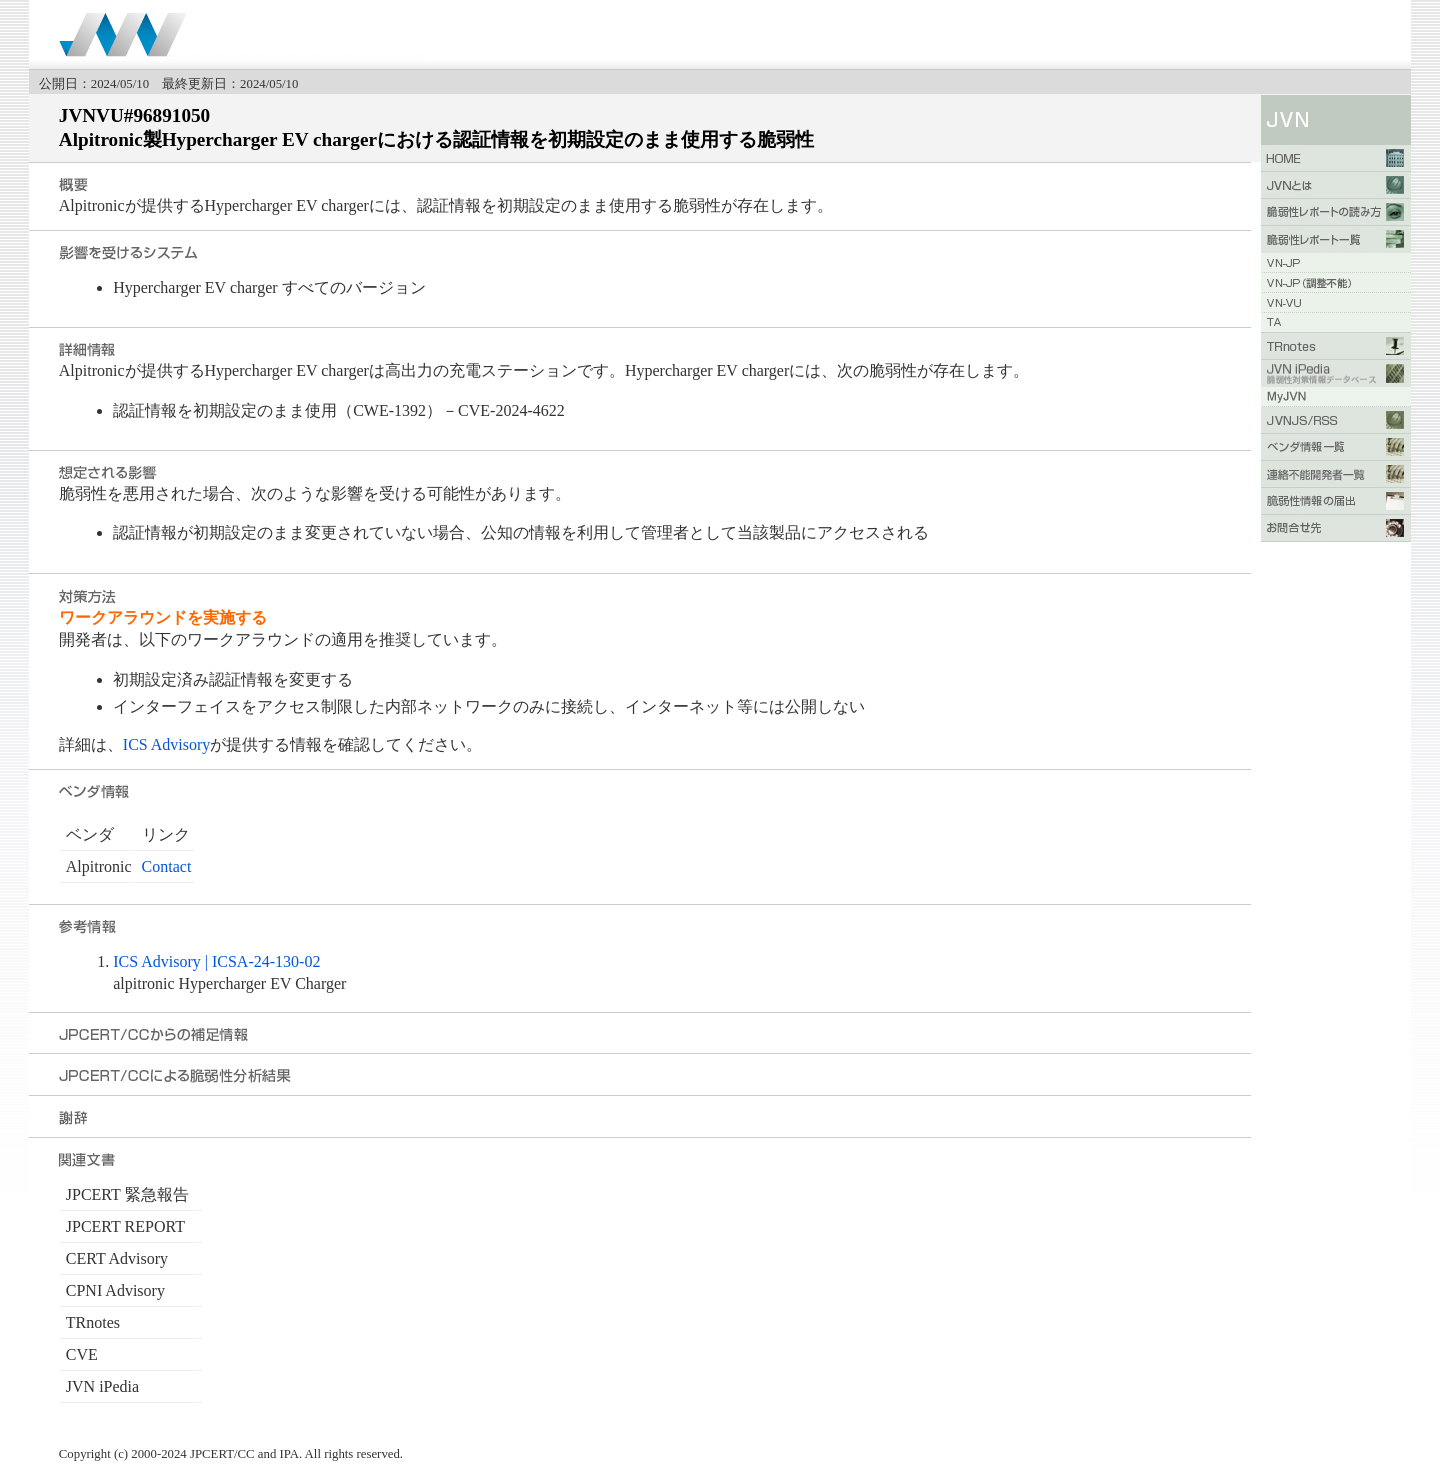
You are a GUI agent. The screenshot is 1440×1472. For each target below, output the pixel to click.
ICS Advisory (167, 744)
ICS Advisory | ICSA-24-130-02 (216, 961)
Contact (167, 866)
